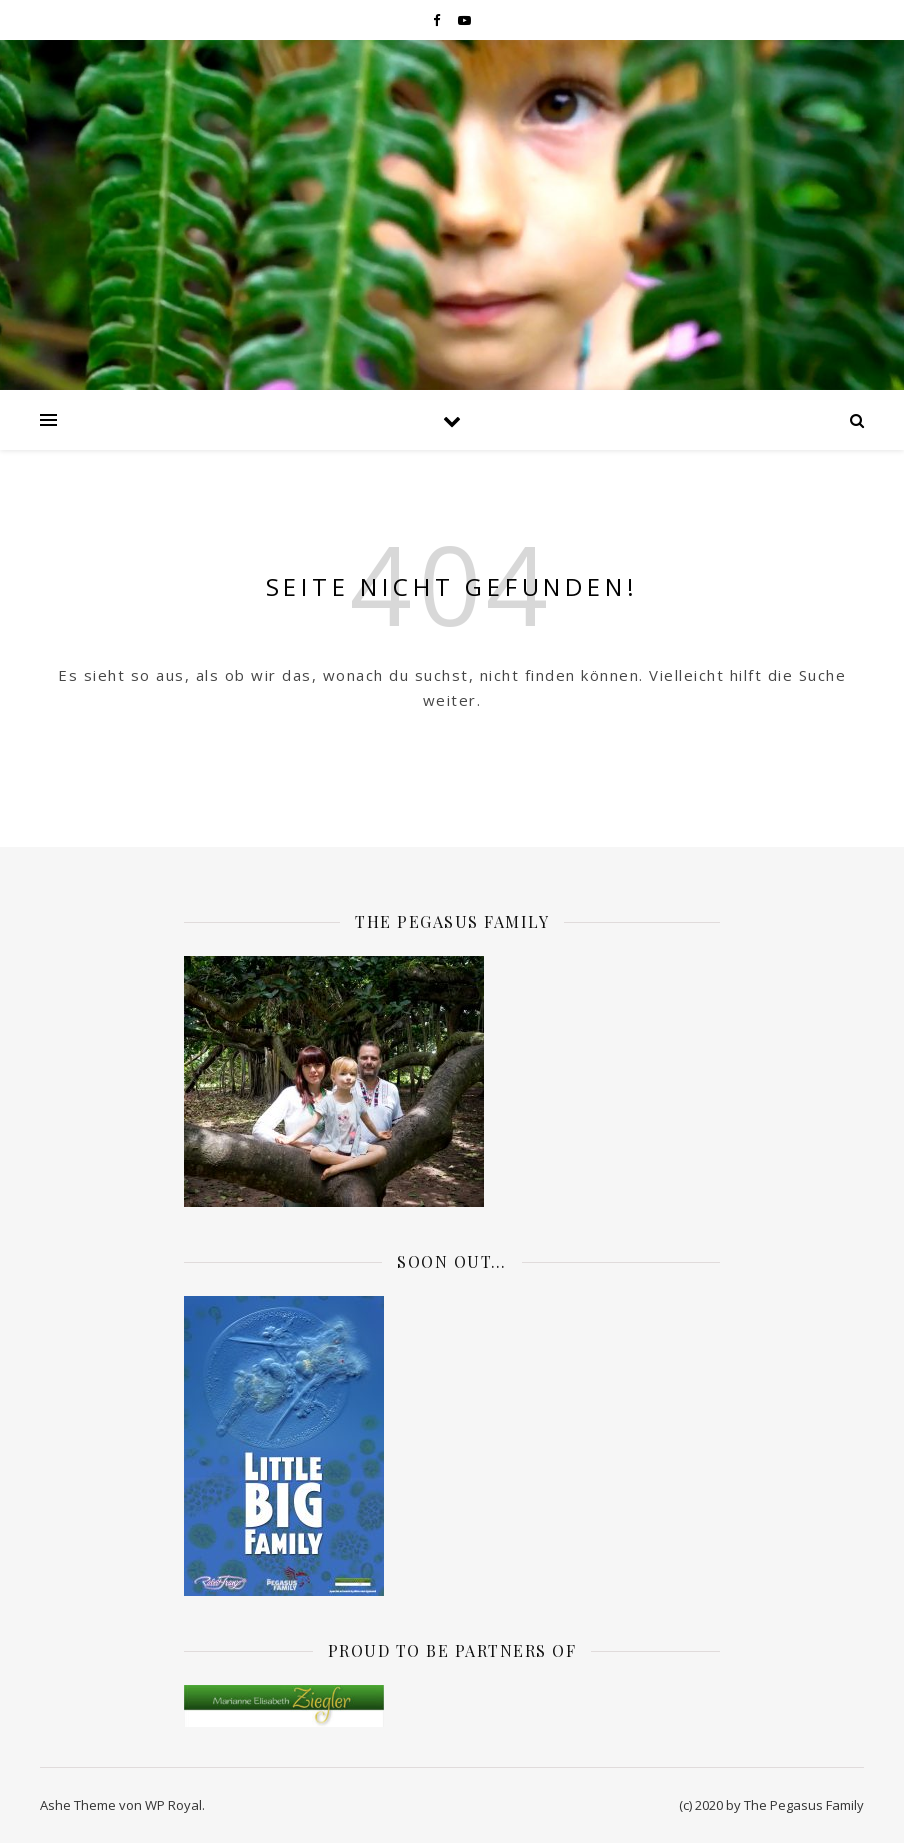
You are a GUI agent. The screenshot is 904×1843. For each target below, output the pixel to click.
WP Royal (173, 1805)
